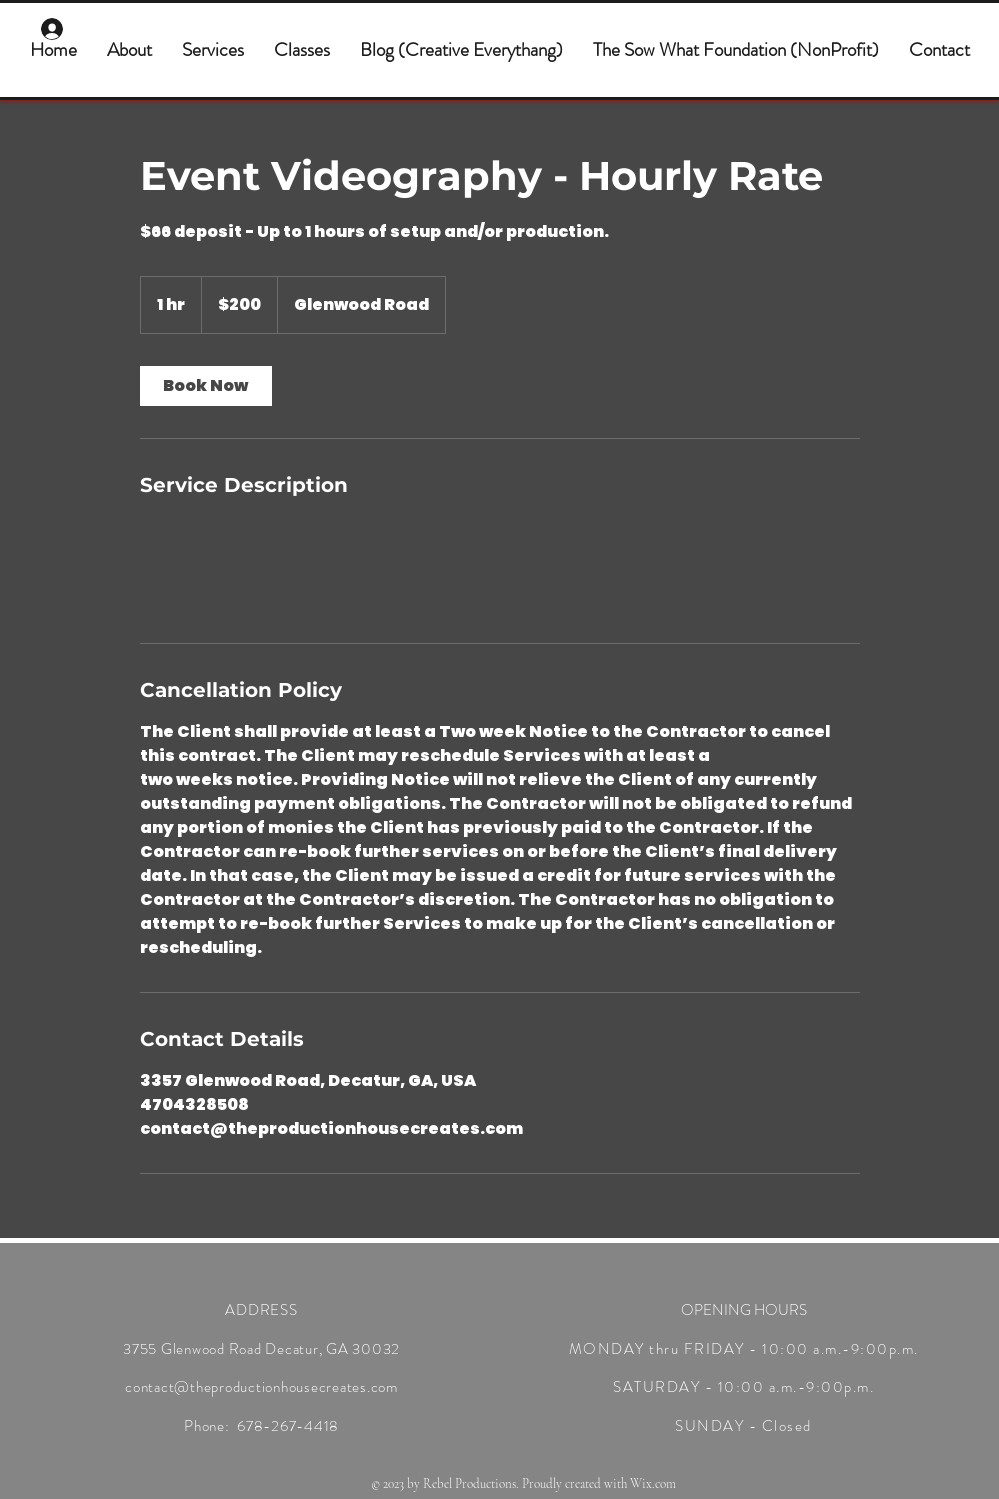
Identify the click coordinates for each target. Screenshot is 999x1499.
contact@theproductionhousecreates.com (261, 1387)
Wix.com (653, 1484)
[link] (206, 386)
